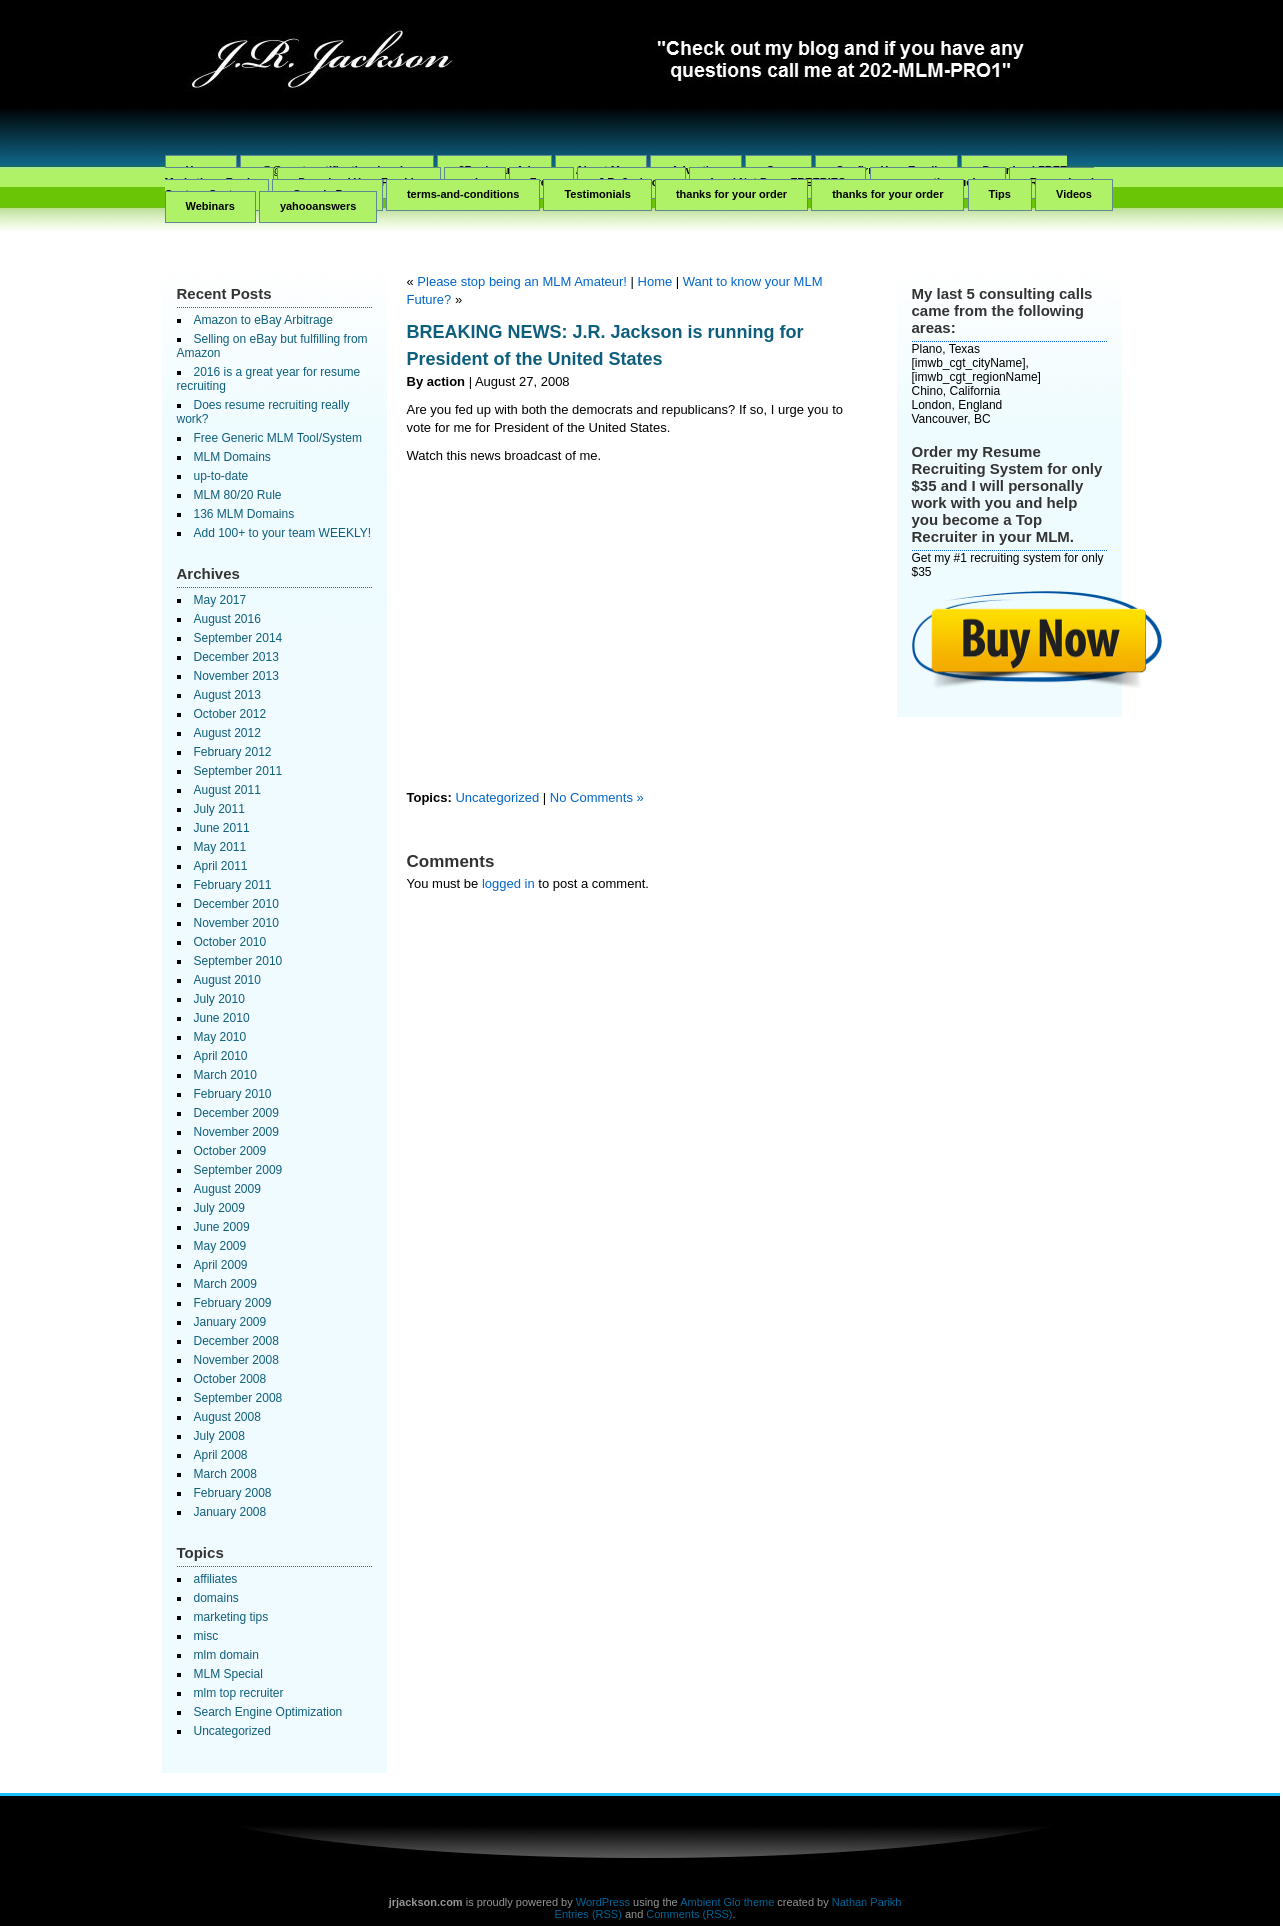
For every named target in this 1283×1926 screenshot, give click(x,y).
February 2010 (233, 1094)
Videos (1074, 194)
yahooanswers (318, 206)
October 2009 (230, 1151)
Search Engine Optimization (268, 1712)
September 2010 (238, 961)
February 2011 (233, 885)
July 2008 (219, 1436)
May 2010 (220, 1037)
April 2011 (221, 866)
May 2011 (220, 847)
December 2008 (236, 1341)
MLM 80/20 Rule (238, 495)
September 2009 (238, 1170)
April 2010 (221, 1056)
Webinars (210, 206)
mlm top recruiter (239, 1693)
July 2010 (219, 999)
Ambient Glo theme (727, 1902)
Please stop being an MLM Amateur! (522, 281)
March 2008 (225, 1474)
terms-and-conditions (463, 194)
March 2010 (225, 1075)
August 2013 (227, 695)
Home (655, 281)
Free (541, 182)
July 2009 (219, 1208)
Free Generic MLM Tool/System (278, 438)
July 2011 (219, 809)
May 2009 (220, 1246)
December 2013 (236, 657)
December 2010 (236, 904)
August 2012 (227, 733)
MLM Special (228, 1674)
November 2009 (236, 1132)
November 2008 (236, 1360)
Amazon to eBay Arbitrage (263, 320)
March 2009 (225, 1284)
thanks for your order (731, 194)
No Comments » (597, 797)
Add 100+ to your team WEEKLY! (283, 533)
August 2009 (227, 1189)
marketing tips (231, 1617)
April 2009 (221, 1265)
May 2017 (220, 600)
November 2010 (236, 923)
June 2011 (222, 828)
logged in (508, 883)
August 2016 (227, 619)
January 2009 (230, 1322)
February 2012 (233, 752)
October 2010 (230, 942)
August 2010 (227, 980)
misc (206, 1636)
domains (216, 1598)
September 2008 (238, 1398)
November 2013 (236, 676)
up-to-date (221, 476)
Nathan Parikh (867, 1902)
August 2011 (227, 790)
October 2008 (230, 1379)
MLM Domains (232, 457)
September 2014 (238, 638)
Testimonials (597, 194)
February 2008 (233, 1493)
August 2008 (227, 1417)
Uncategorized (232, 1731)
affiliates (216, 1579)
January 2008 (230, 1512)
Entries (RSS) (588, 1914)
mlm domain (226, 1655)
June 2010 (222, 1018)
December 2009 (236, 1113)
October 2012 (230, 714)
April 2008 (221, 1455)
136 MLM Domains (244, 514)
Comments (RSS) (689, 1914)
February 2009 (233, 1303)
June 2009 (222, 1227)
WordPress (603, 1902)
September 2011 (238, 771)
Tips (1000, 194)
